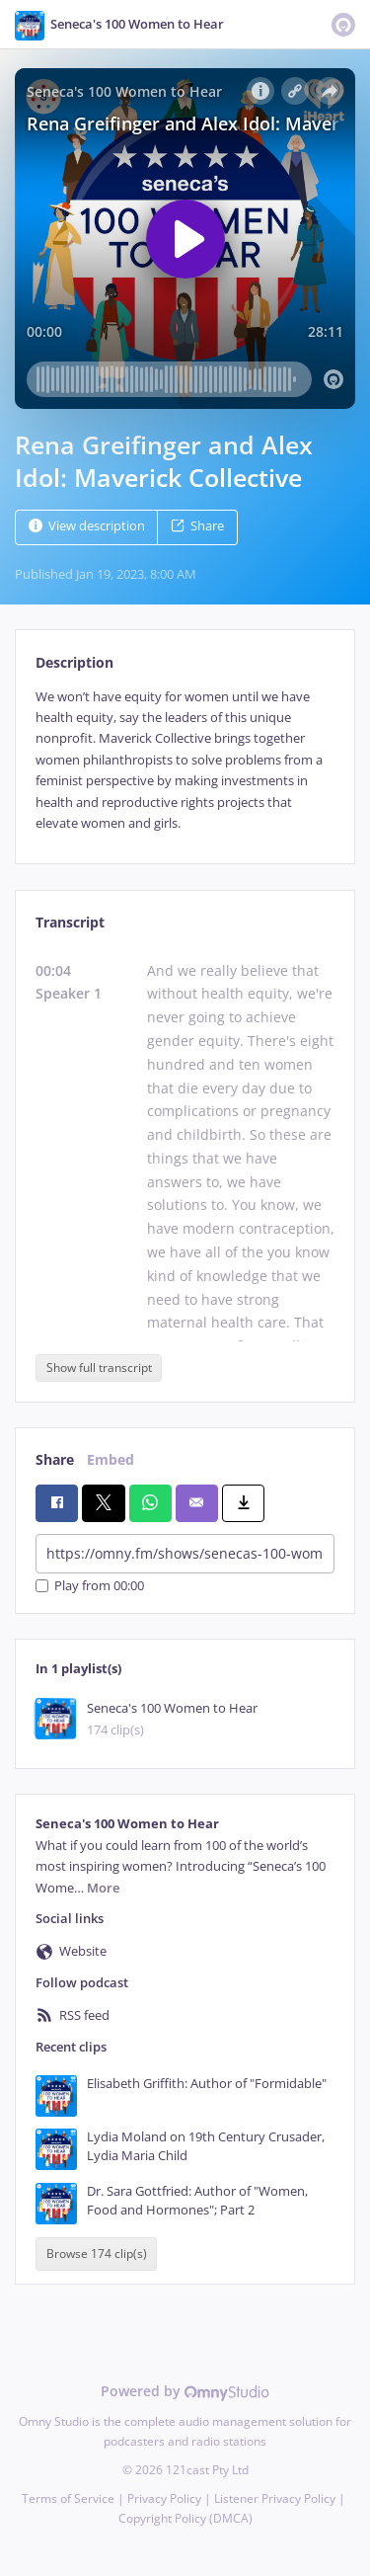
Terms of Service (68, 2498)
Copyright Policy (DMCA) (185, 2518)
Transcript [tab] (70, 922)
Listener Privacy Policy (274, 2498)
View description (87, 526)
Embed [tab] (110, 1459)
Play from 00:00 (90, 1585)
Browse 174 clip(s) (96, 2254)
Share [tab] (55, 1459)
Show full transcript (99, 1367)
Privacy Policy (164, 2498)
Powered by (185, 2390)
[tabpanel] (185, 760)
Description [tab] (74, 662)
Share (197, 526)
